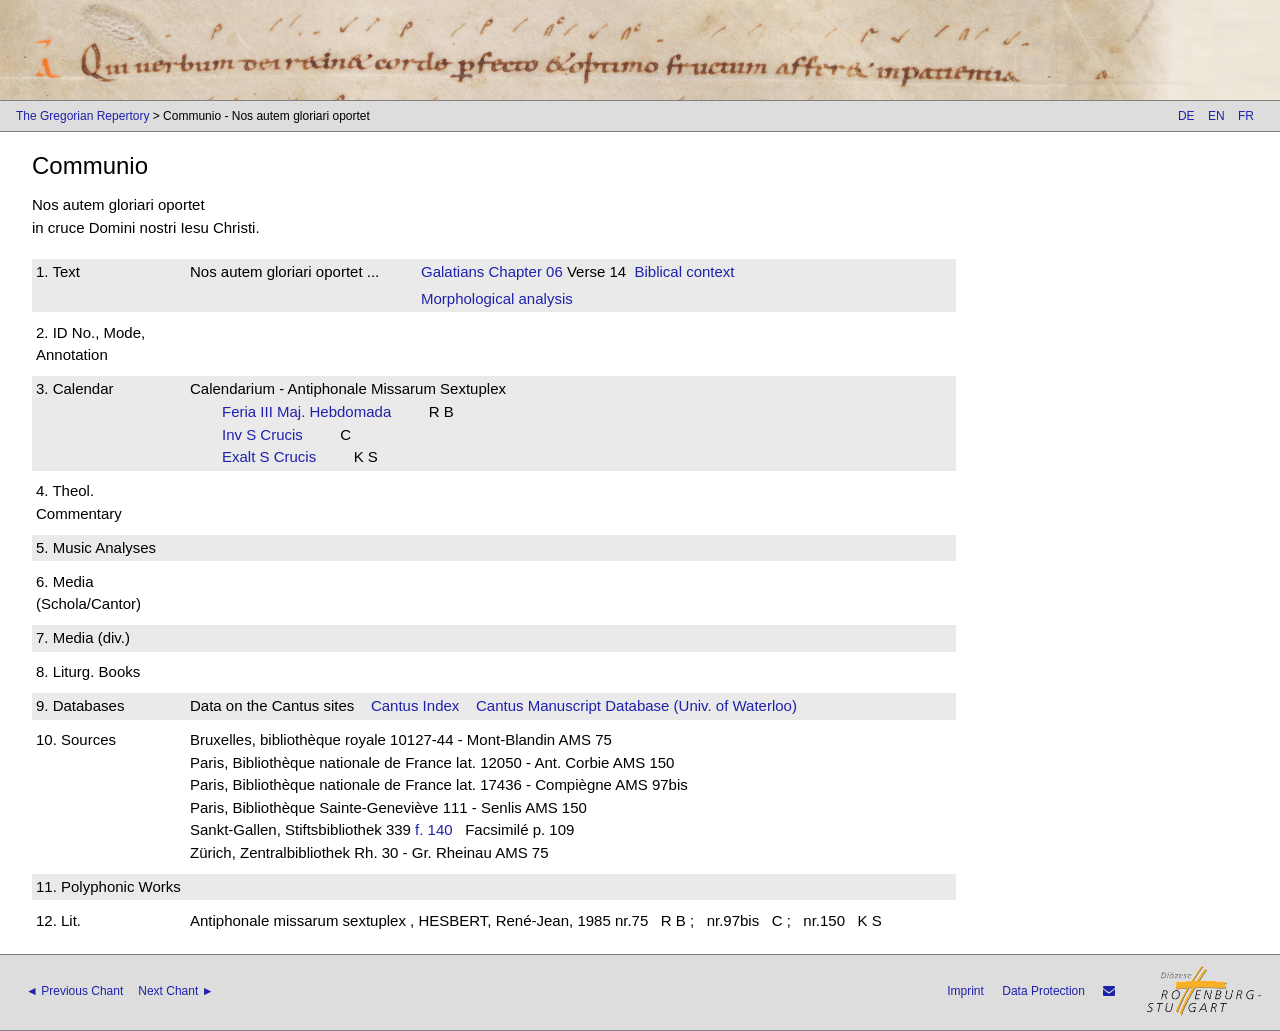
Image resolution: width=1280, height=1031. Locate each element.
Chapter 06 (523, 271)
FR (1246, 116)
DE (1186, 116)
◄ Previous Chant (74, 991)
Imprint (965, 991)
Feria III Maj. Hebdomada (313, 411)
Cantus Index (415, 705)
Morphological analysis (497, 298)
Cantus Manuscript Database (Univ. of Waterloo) (636, 705)
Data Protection (1043, 991)
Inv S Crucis (268, 434)
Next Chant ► (175, 991)
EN (1216, 116)
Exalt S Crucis (275, 456)
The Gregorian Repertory (82, 116)
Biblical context (684, 271)
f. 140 (434, 829)
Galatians (452, 271)
